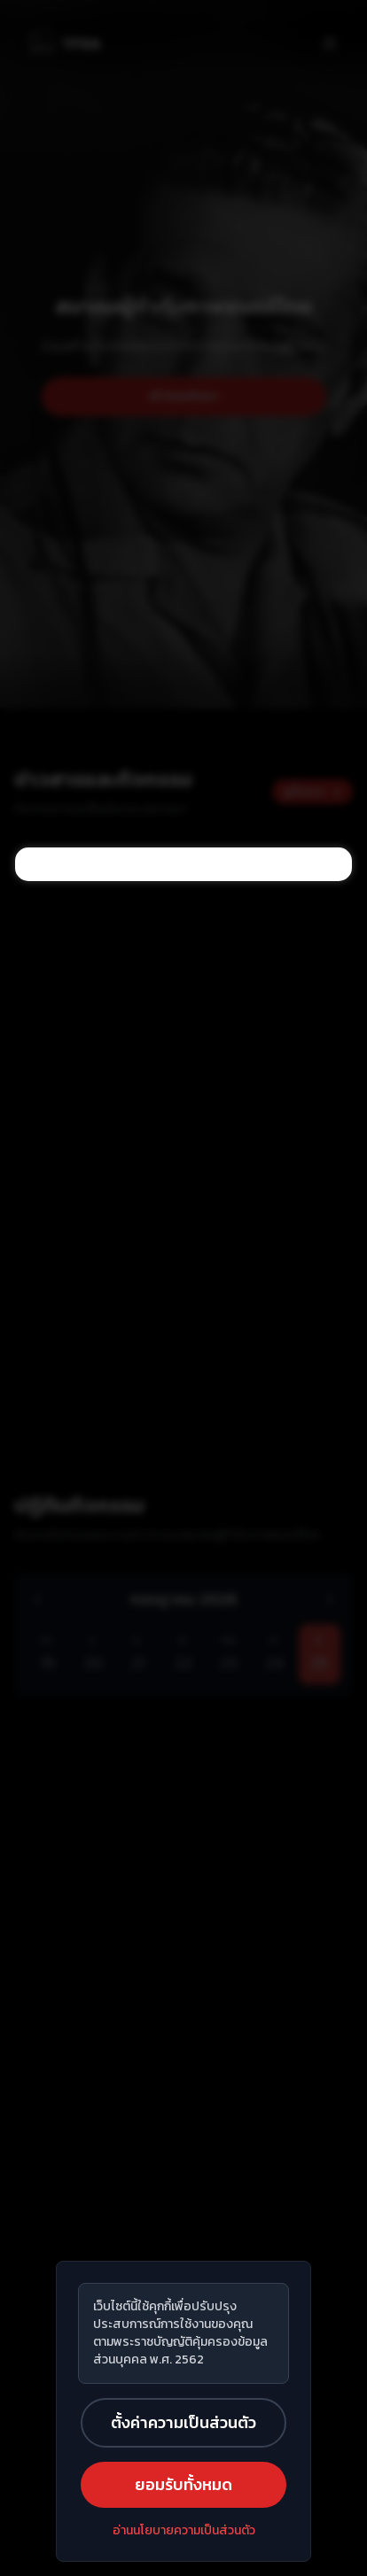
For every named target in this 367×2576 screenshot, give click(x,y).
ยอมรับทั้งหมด (183, 2484)
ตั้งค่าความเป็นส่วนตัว (183, 2422)
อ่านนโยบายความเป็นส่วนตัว (184, 2531)
